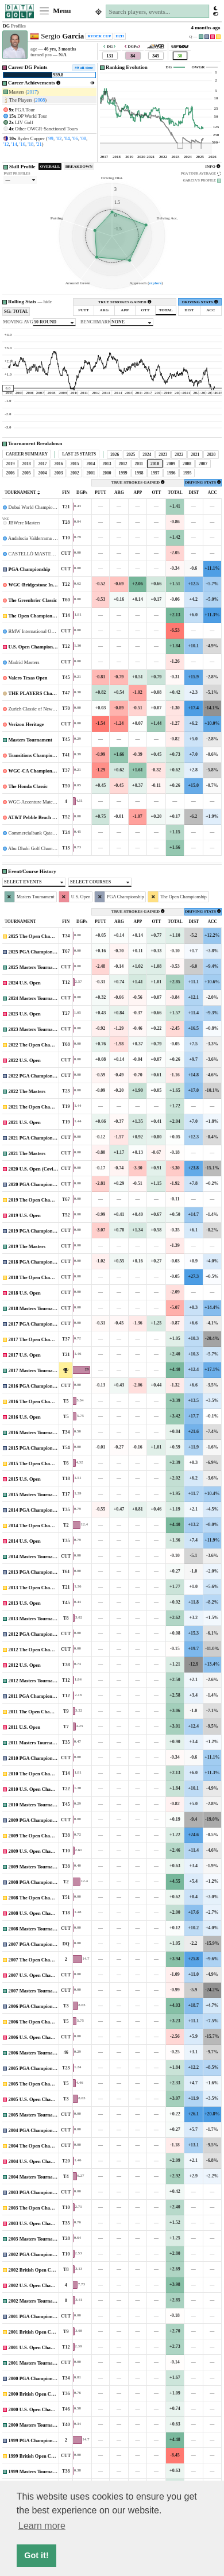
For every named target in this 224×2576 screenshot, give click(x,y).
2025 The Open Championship (40, 936)
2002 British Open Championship (44, 2270)
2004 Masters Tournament (36, 2177)
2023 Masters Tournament (36, 1029)
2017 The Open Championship (40, 1339)
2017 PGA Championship (35, 1324)
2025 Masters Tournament (36, 967)
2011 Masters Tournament (36, 1742)
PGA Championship (30, 569)
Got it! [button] (36, 2555)
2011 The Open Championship (40, 1711)
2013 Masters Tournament (36, 1618)
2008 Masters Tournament (36, 1929)
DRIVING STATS (200, 302)
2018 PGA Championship (35, 1262)
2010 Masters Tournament (36, 1805)
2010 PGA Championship (35, 1758)
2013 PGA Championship (35, 1572)
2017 (32, 92)
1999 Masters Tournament (36, 2471)
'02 (58, 138)
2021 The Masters (27, 1153)
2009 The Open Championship (40, 1836)
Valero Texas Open (27, 678)
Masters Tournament (30, 740)
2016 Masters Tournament (36, 1432)
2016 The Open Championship (40, 1401)
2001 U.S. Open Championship (41, 2347)
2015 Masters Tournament (36, 1494)
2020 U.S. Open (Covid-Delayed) (42, 1169)
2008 (40, 100)
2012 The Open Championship (40, 1649)
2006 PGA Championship (35, 2006)
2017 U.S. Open (25, 1355)
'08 (83, 138)
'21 (39, 144)
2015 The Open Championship (40, 1463)
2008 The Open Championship (40, 1898)
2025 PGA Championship (35, 952)
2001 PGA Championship (35, 2316)
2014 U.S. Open (25, 1541)
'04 (66, 138)
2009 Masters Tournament (36, 1867)
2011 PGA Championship (35, 1696)
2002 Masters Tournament (36, 2301)
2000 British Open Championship (44, 2394)
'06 (75, 138)
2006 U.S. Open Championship (41, 2037)
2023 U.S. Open (25, 1014)
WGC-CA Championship (34, 771)
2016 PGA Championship (35, 1386)
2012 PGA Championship (35, 1634)
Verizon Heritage (26, 724)
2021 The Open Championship (40, 1107)
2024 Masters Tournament (36, 998)
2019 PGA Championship (35, 1231)
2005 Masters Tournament (36, 2115)
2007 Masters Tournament (36, 1991)
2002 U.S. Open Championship (41, 2285)
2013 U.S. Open (25, 1603)
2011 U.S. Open (25, 1727)
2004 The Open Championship (40, 2146)
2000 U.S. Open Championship (41, 2409)
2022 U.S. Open (25, 1060)
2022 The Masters (27, 1091)
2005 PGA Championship (35, 2068)
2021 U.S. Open (25, 1122)
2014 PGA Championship (35, 1510)
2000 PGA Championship (35, 2378)
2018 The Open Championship (40, 1277)
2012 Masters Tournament (36, 1680)
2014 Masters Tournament (36, 1556)
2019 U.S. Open (25, 1215)
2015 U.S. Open (25, 1479)
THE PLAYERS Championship (41, 693)
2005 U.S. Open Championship (41, 2099)
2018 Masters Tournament (36, 1308)
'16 (22, 144)
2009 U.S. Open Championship (41, 1851)
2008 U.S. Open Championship (41, 1913)
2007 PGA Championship (35, 1944)
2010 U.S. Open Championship (41, 1789)
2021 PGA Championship (35, 1138)
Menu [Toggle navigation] (54, 11)
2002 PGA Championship (35, 2254)
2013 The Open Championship (40, 1587)
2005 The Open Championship (40, 2084)
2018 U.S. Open (25, 1293)
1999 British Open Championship (44, 2456)
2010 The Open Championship (40, 1773)
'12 (6, 144)
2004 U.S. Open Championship (41, 2161)
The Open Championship (34, 616)
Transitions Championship (35, 755)
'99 (50, 138)
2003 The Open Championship (40, 2208)
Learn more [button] (41, 2526)
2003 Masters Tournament (36, 2239)
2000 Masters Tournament (36, 2425)
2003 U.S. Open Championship (41, 2223)
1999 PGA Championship (35, 2440)
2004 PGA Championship (35, 2130)
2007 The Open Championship (40, 1960)
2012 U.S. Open (25, 1665)
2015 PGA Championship (35, 1448)
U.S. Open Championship (35, 647)
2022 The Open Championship (40, 1045)
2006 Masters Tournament (36, 2053)
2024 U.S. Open (25, 983)
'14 (14, 144)
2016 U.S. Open (25, 1417)
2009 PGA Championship (35, 1820)
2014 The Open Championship (40, 1525)
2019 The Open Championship (40, 1200)
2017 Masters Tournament (36, 1370)
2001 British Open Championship (44, 2332)
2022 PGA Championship (35, 1076)
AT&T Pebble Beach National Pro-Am (48, 817)
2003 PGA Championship (35, 2192)
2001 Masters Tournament (36, 2363)
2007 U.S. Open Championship (41, 1975)
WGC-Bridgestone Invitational (40, 585)
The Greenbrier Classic (32, 600)
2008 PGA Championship (35, 1882)
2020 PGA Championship (35, 1184)
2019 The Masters (27, 1246)
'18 (30, 144)
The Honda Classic (28, 786)
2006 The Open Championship (40, 2022)
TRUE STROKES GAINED (125, 302)
